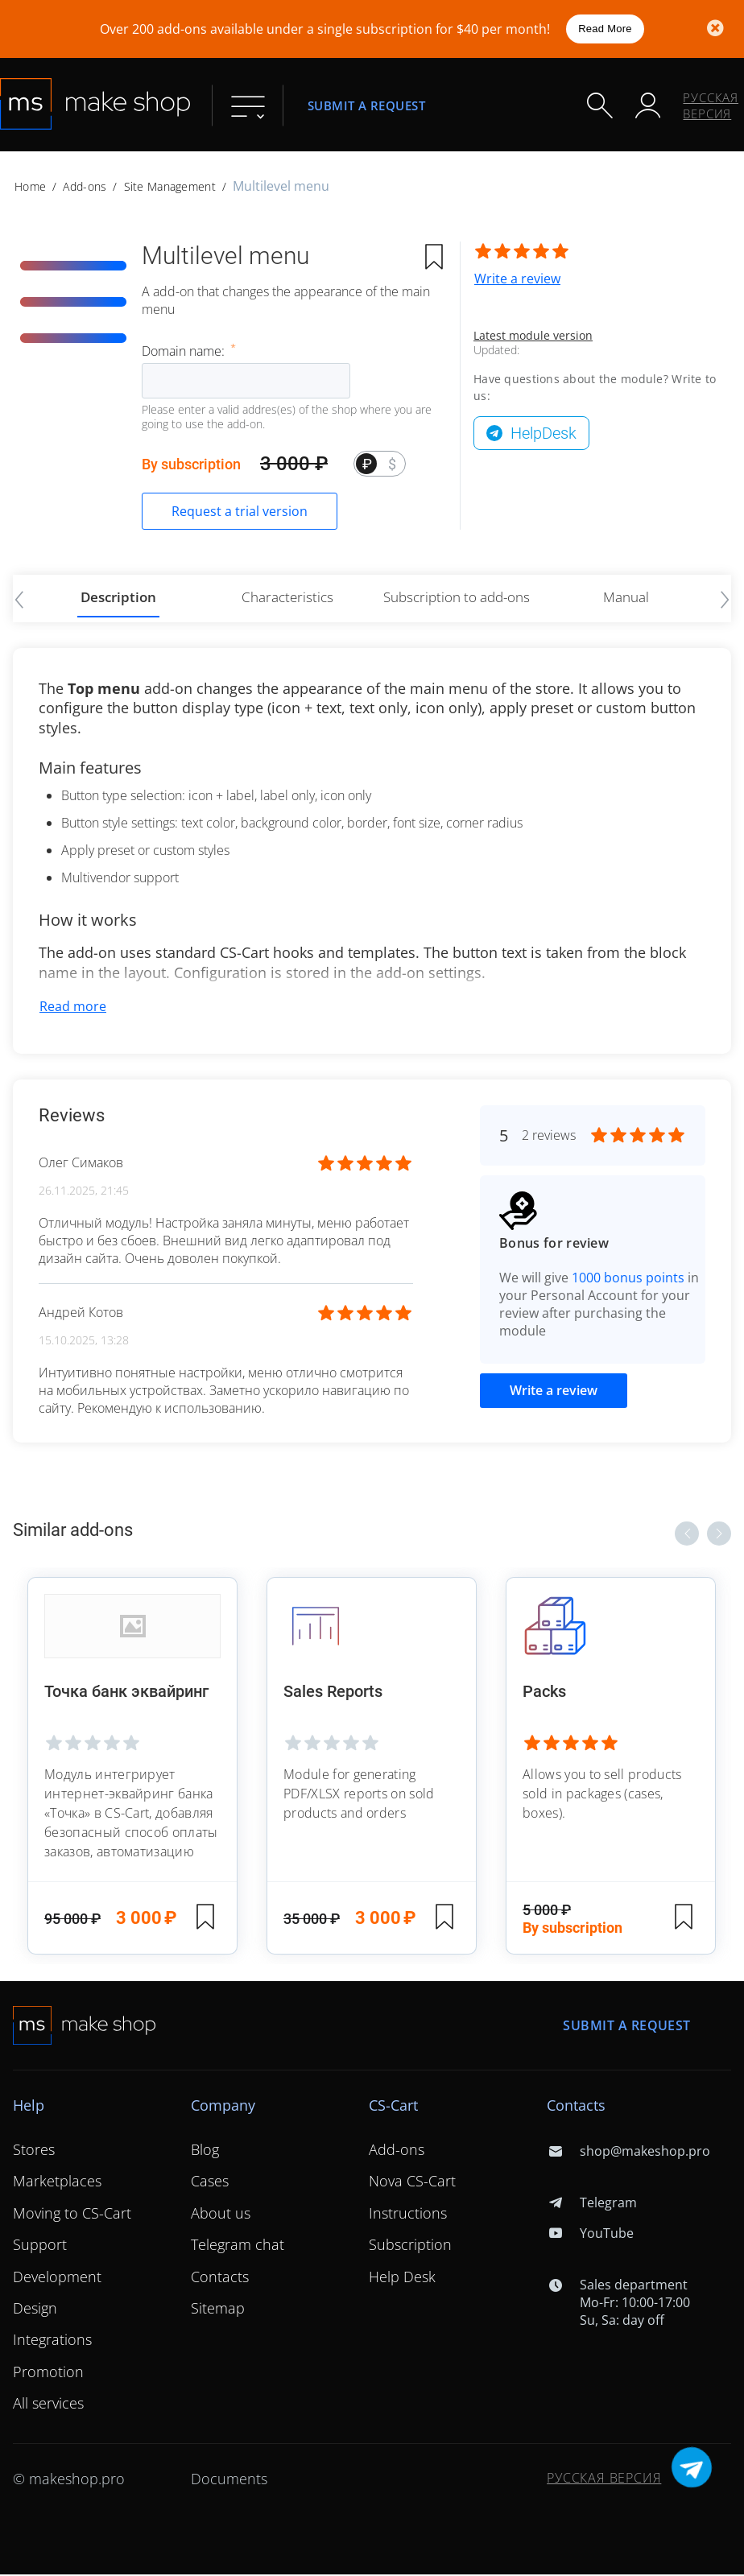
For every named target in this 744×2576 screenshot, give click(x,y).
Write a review (517, 278)
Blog (205, 2151)
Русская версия (710, 105)
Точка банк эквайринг (128, 1694)
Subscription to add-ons (456, 597)
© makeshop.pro (69, 2480)
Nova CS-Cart (412, 2183)
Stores (34, 2151)
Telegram (591, 2205)
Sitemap (218, 2309)
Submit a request (366, 105)
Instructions (408, 2214)
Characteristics (287, 597)
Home (30, 186)
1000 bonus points (628, 1279)
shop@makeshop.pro (628, 2153)
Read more (72, 1008)
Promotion (48, 2373)
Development (57, 2278)
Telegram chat (237, 2246)
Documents (229, 2480)
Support (40, 2246)
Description (119, 597)
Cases (210, 2183)
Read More (605, 29)
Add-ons (84, 186)
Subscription (410, 2246)
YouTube (590, 2235)
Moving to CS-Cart (72, 2214)
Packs (544, 1694)
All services (48, 2405)
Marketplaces (57, 2183)
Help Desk (402, 2278)
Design (35, 2309)
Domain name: (185, 351)
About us (220, 2214)
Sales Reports (332, 1694)
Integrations (52, 2341)
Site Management (170, 186)
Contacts (220, 2278)
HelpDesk (543, 433)
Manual (626, 597)
